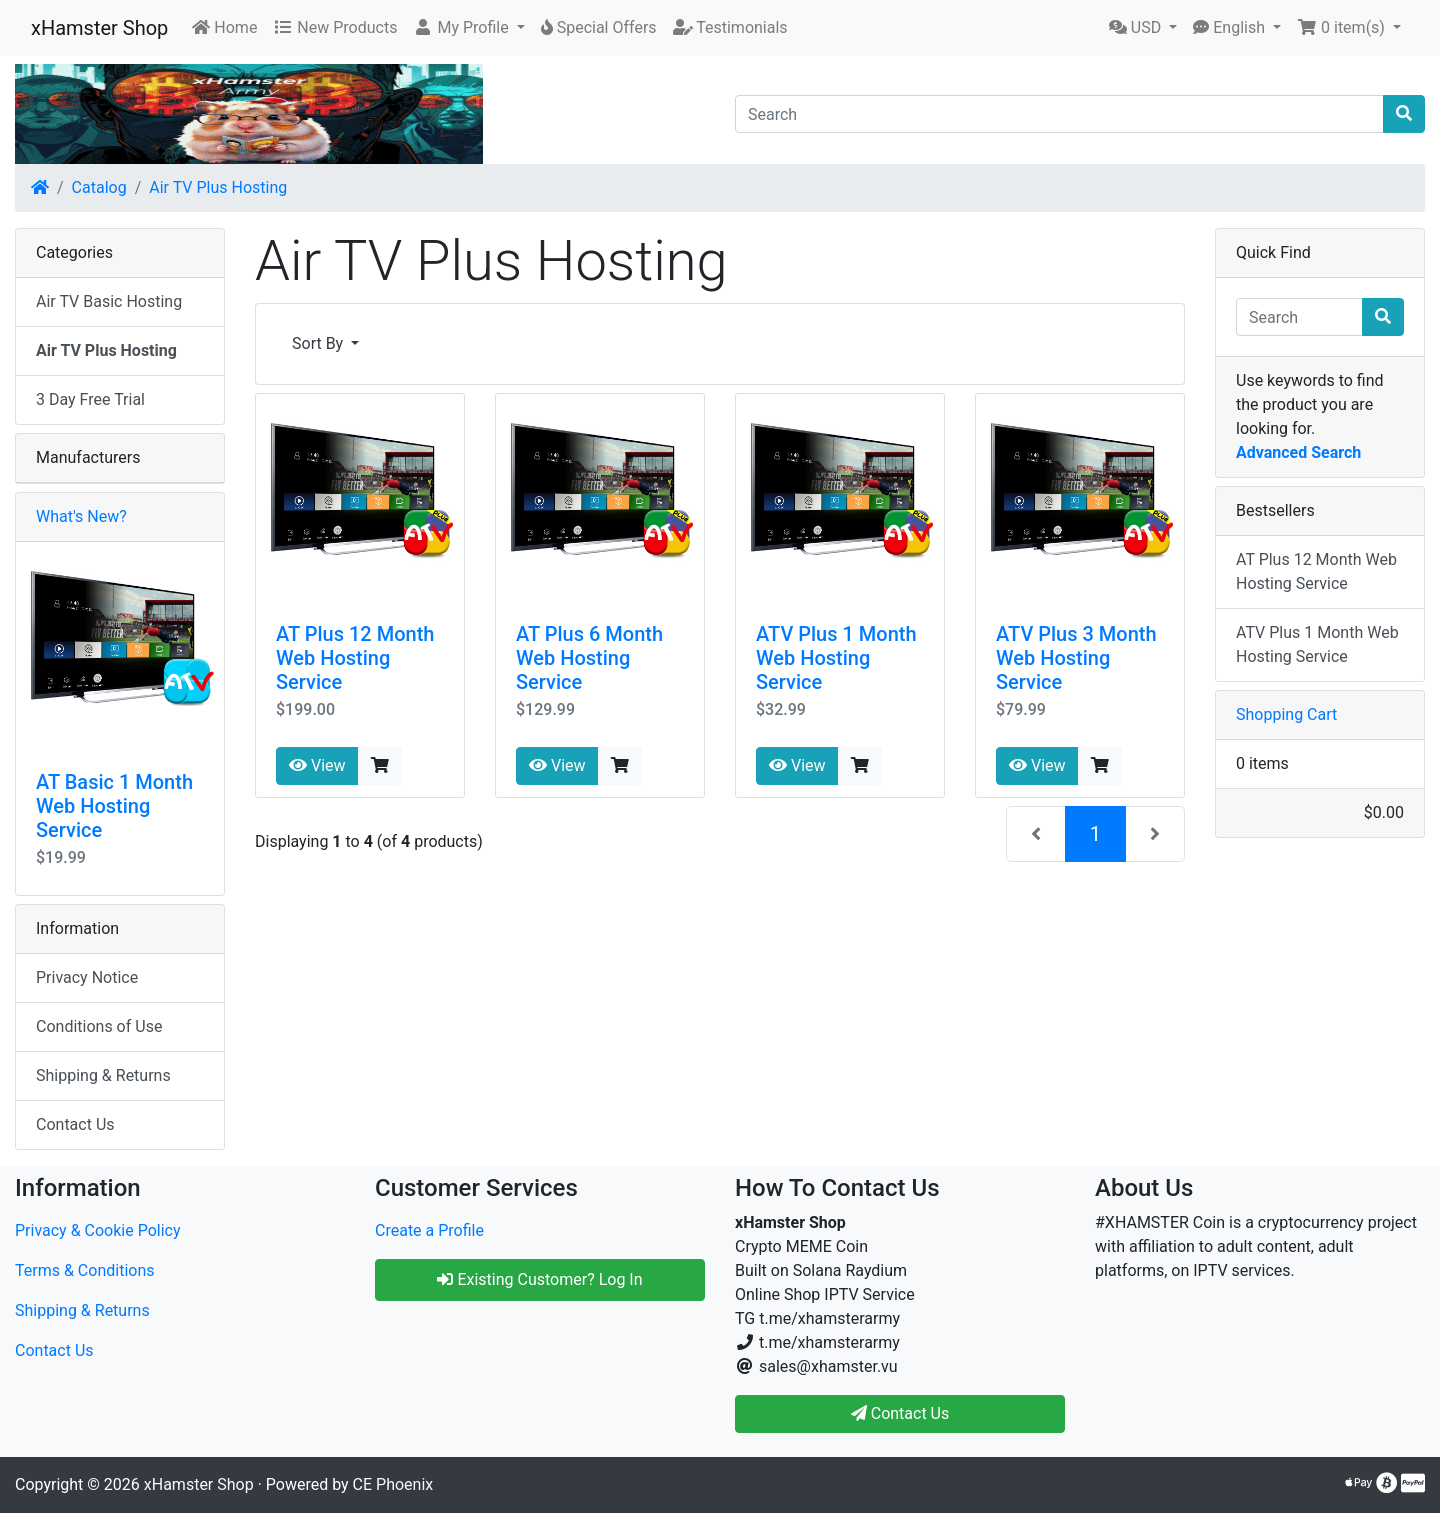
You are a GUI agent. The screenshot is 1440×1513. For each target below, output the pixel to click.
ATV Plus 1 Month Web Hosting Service (836, 658)
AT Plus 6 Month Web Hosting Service (589, 658)
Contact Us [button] (900, 1413)
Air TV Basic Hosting (109, 301)
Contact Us (75, 1124)
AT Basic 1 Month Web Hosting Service (114, 806)
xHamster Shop (99, 28)
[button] (468, 28)
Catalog (99, 187)
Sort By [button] (319, 343)
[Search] (1059, 114)
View (317, 765)
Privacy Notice (87, 977)
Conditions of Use (99, 1026)
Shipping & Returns (103, 1075)
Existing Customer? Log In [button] (539, 1279)
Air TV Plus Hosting (218, 187)
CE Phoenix (393, 1484)
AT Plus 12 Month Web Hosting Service (355, 658)
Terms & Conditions (85, 1270)
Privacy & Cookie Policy (98, 1230)
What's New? (81, 516)
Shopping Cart (1286, 714)
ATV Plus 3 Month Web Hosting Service (1076, 658)
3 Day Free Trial (90, 399)
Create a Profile (429, 1230)
